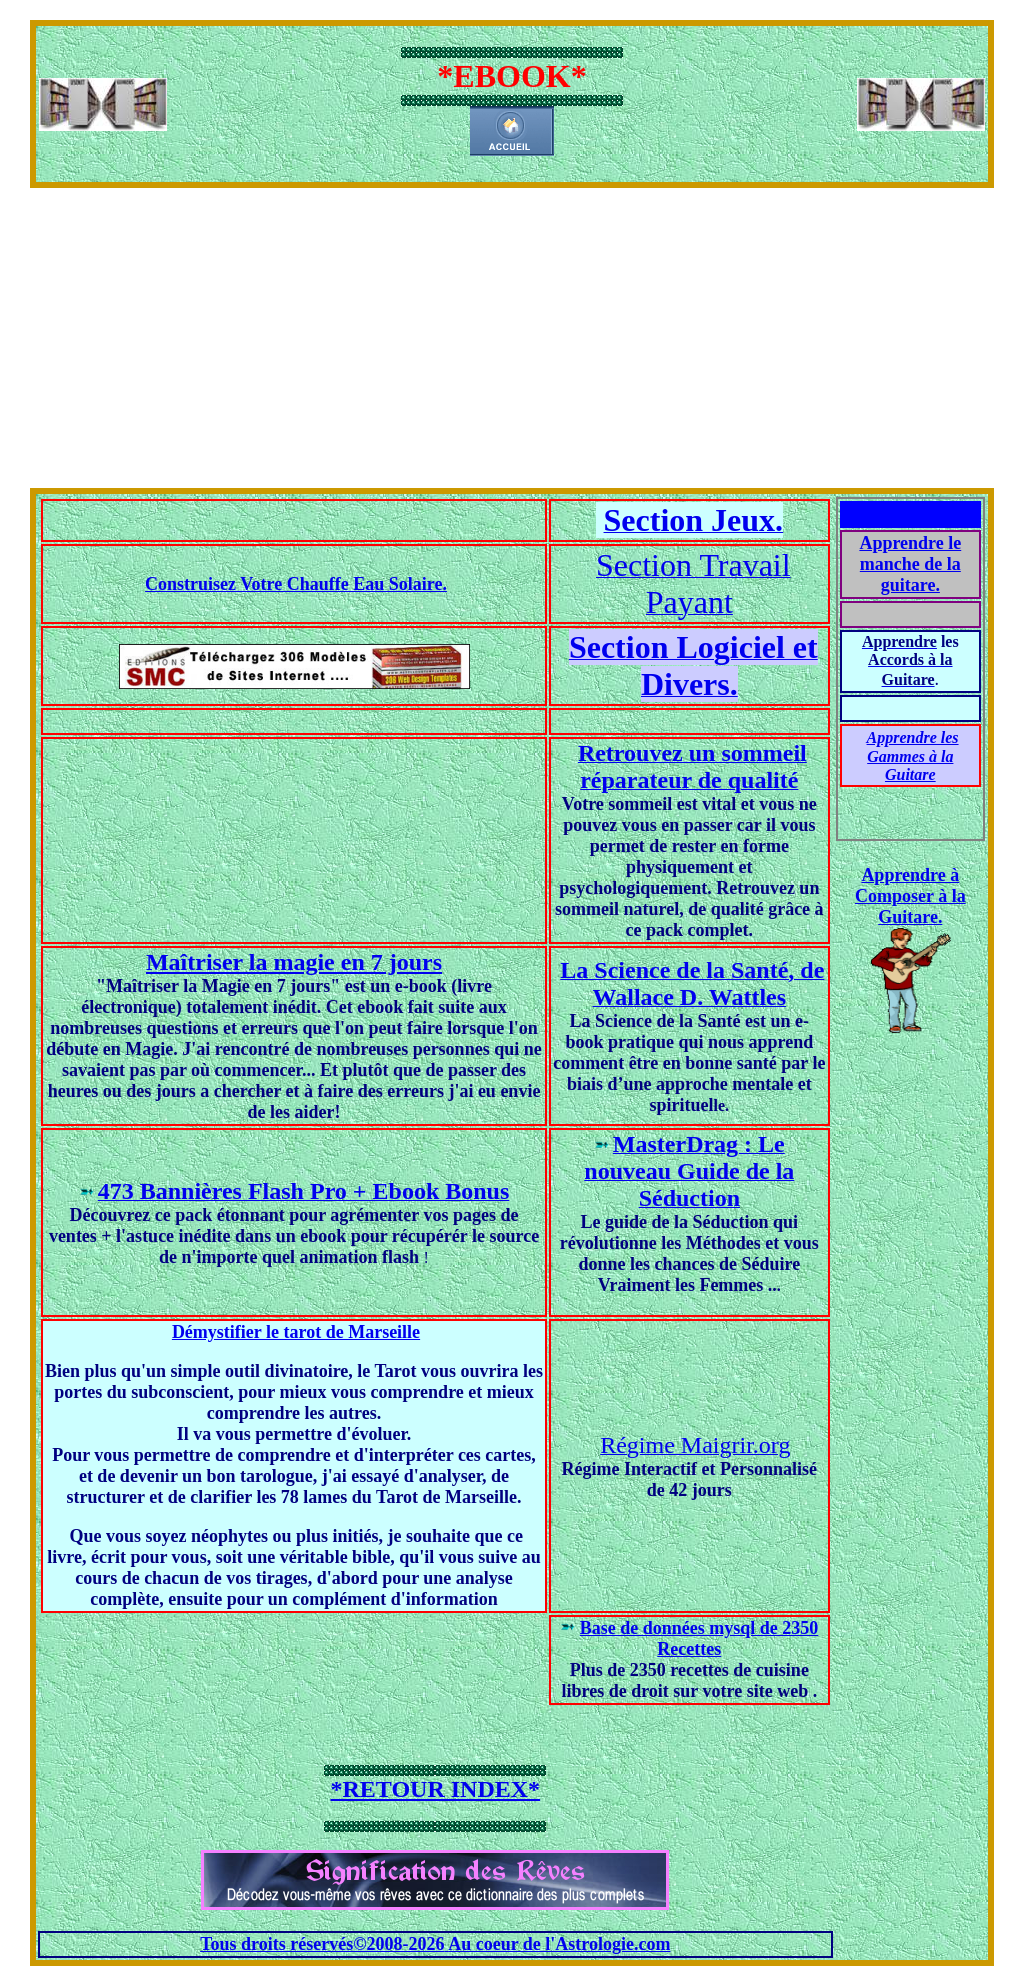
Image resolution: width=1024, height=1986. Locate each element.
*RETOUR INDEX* (436, 1789)
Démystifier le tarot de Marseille (296, 1332)
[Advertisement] (512, 338)
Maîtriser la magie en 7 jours (294, 962)
